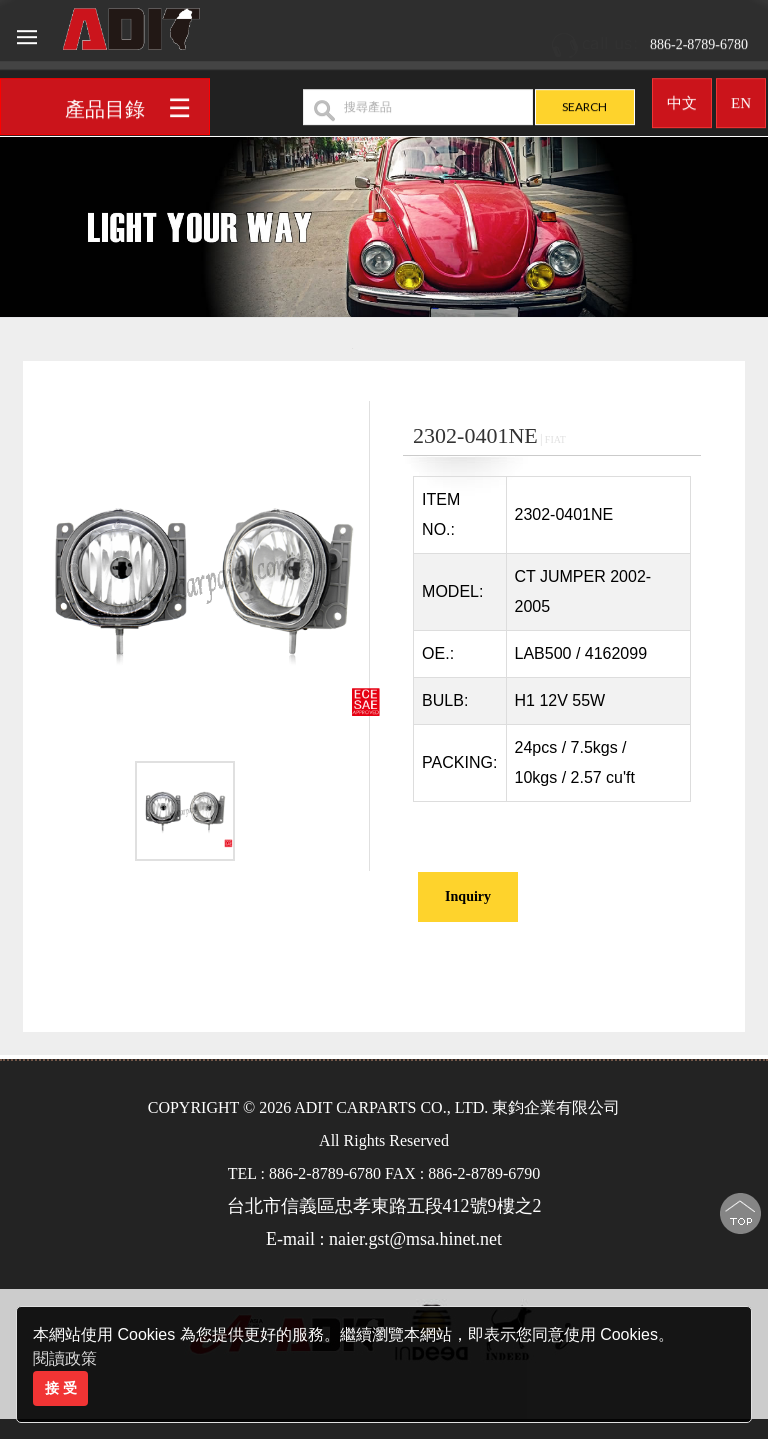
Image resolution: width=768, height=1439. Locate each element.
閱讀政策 (65, 1358)
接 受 (61, 1388)
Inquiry (468, 896)
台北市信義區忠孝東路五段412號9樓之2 (384, 1206)
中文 (682, 96)
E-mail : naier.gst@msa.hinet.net (384, 1239)
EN (741, 96)
